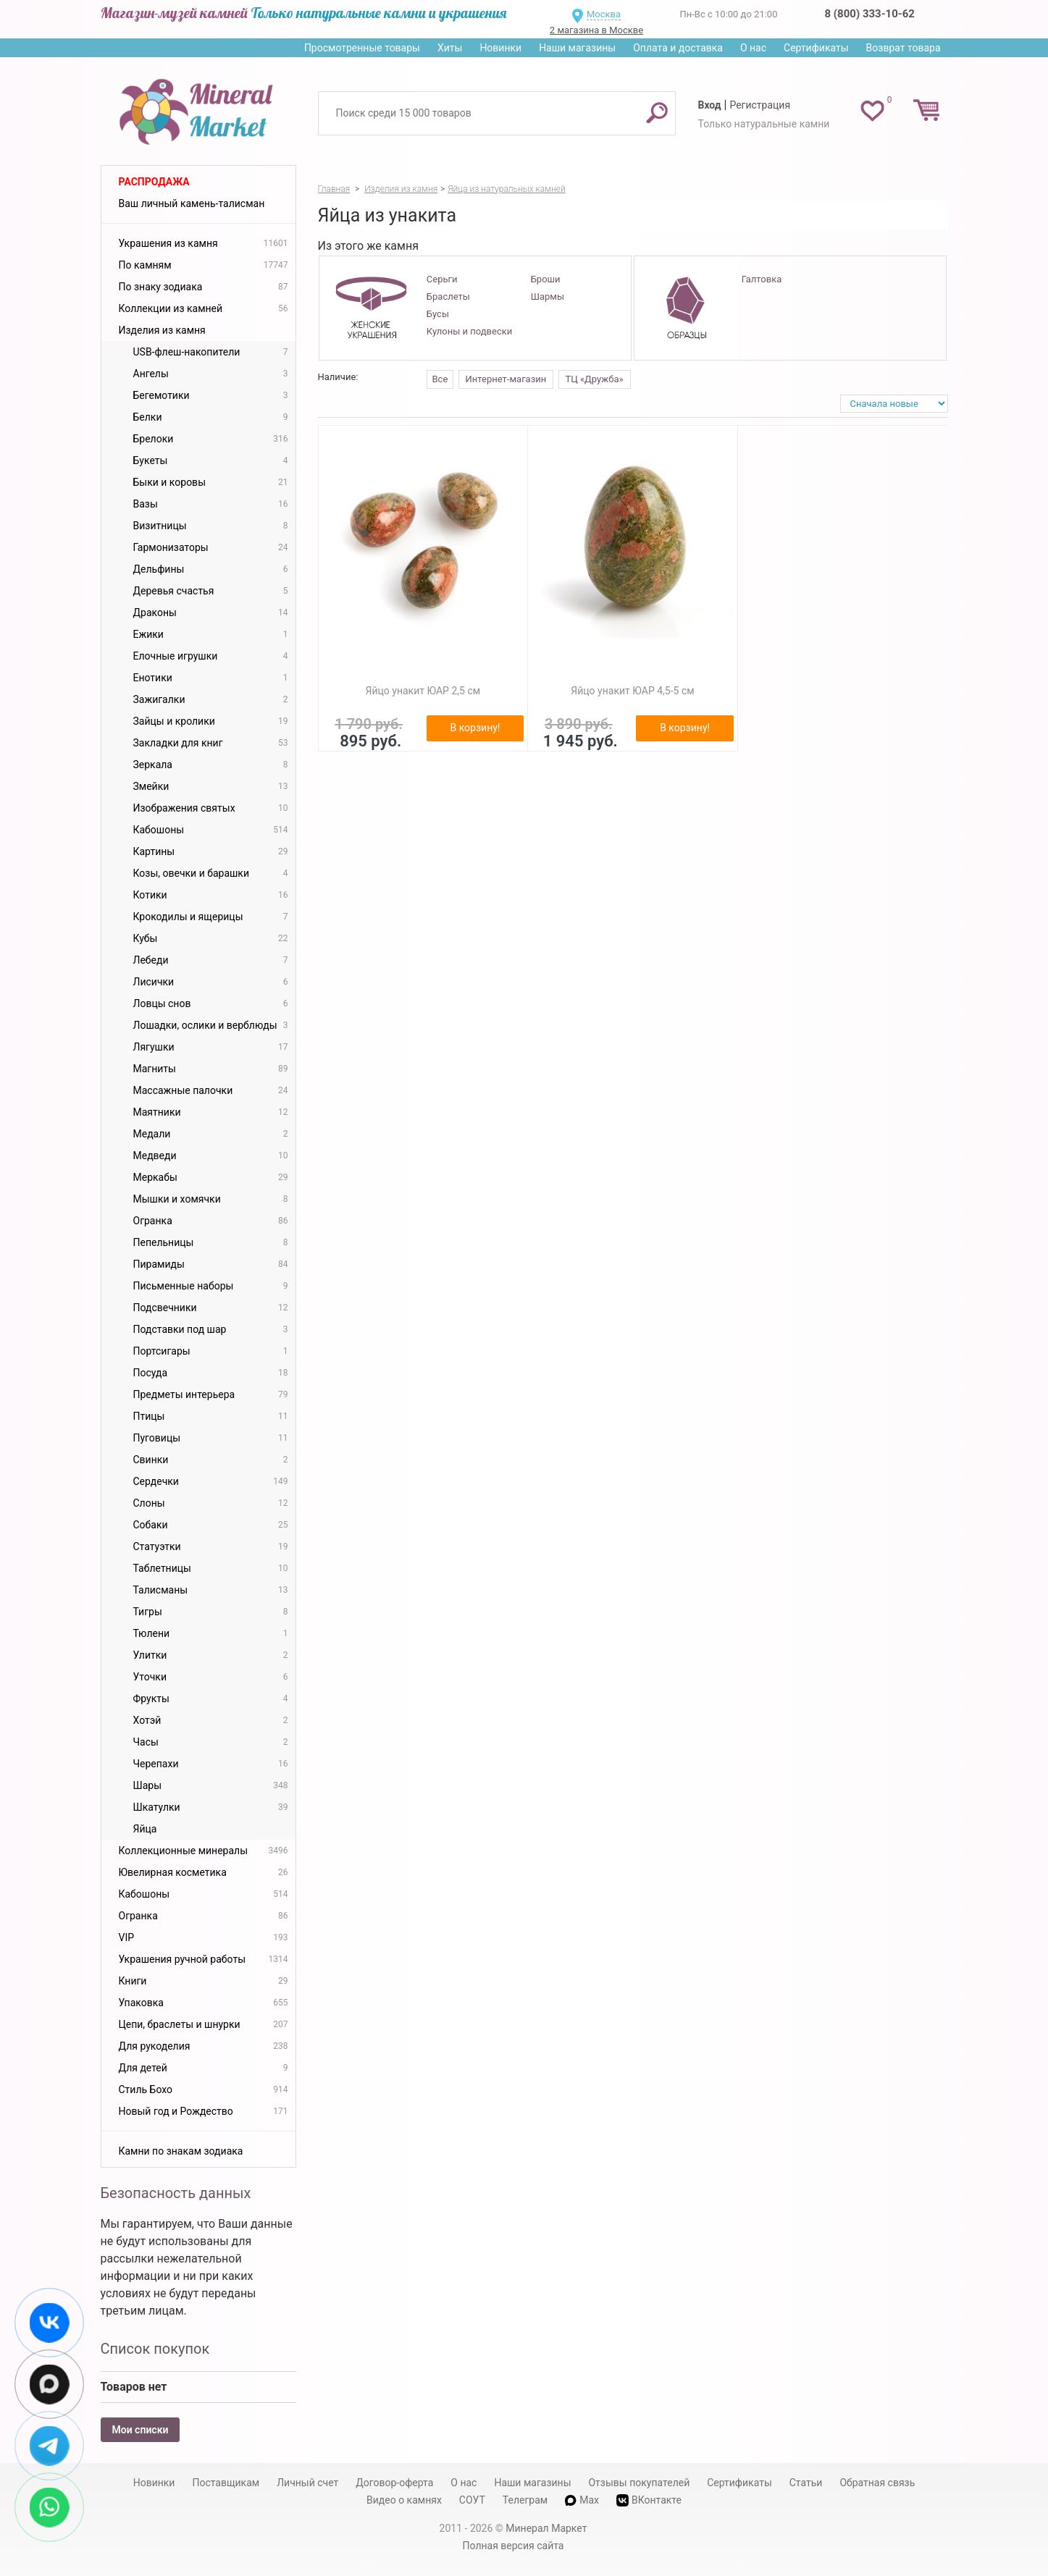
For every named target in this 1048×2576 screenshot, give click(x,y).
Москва (604, 14)
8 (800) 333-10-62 (870, 13)
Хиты (449, 48)
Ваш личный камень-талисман (192, 203)
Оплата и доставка (678, 48)
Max (582, 2500)
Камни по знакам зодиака (181, 2151)
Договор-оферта (394, 2482)
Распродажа (154, 182)
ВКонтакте (649, 2500)
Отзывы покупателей (638, 2482)
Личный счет (307, 2482)
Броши (546, 279)
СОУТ (472, 2500)
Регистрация (759, 105)
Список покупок (155, 2348)
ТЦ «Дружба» (595, 379)
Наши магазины (577, 48)
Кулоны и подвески (469, 331)
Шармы (547, 296)
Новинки (500, 48)
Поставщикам (225, 2482)
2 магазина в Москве (596, 30)
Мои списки (140, 2430)
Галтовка (761, 279)
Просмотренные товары (362, 48)
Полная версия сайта (513, 2545)
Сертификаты (816, 48)
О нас (753, 48)
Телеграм (525, 2500)
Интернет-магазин (506, 379)
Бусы (438, 313)
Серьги (442, 279)
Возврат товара (903, 48)
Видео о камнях (404, 2500)
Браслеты (448, 296)
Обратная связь (877, 2482)
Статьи (806, 2482)
